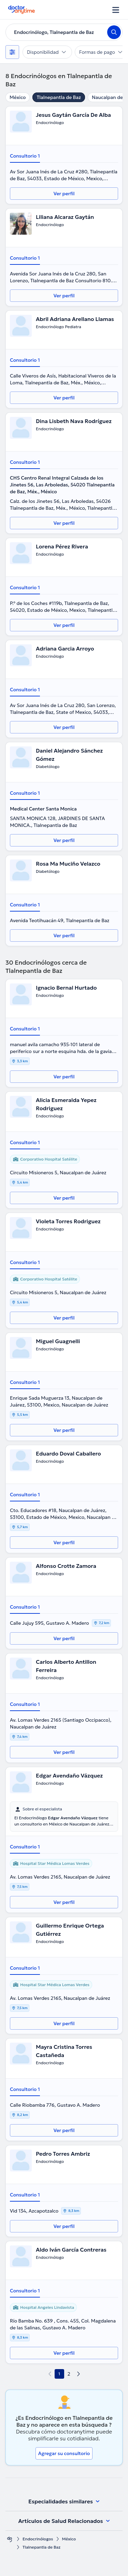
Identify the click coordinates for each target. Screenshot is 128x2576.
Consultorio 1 (25, 156)
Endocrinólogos (38, 2538)
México (18, 97)
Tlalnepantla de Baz (59, 97)
